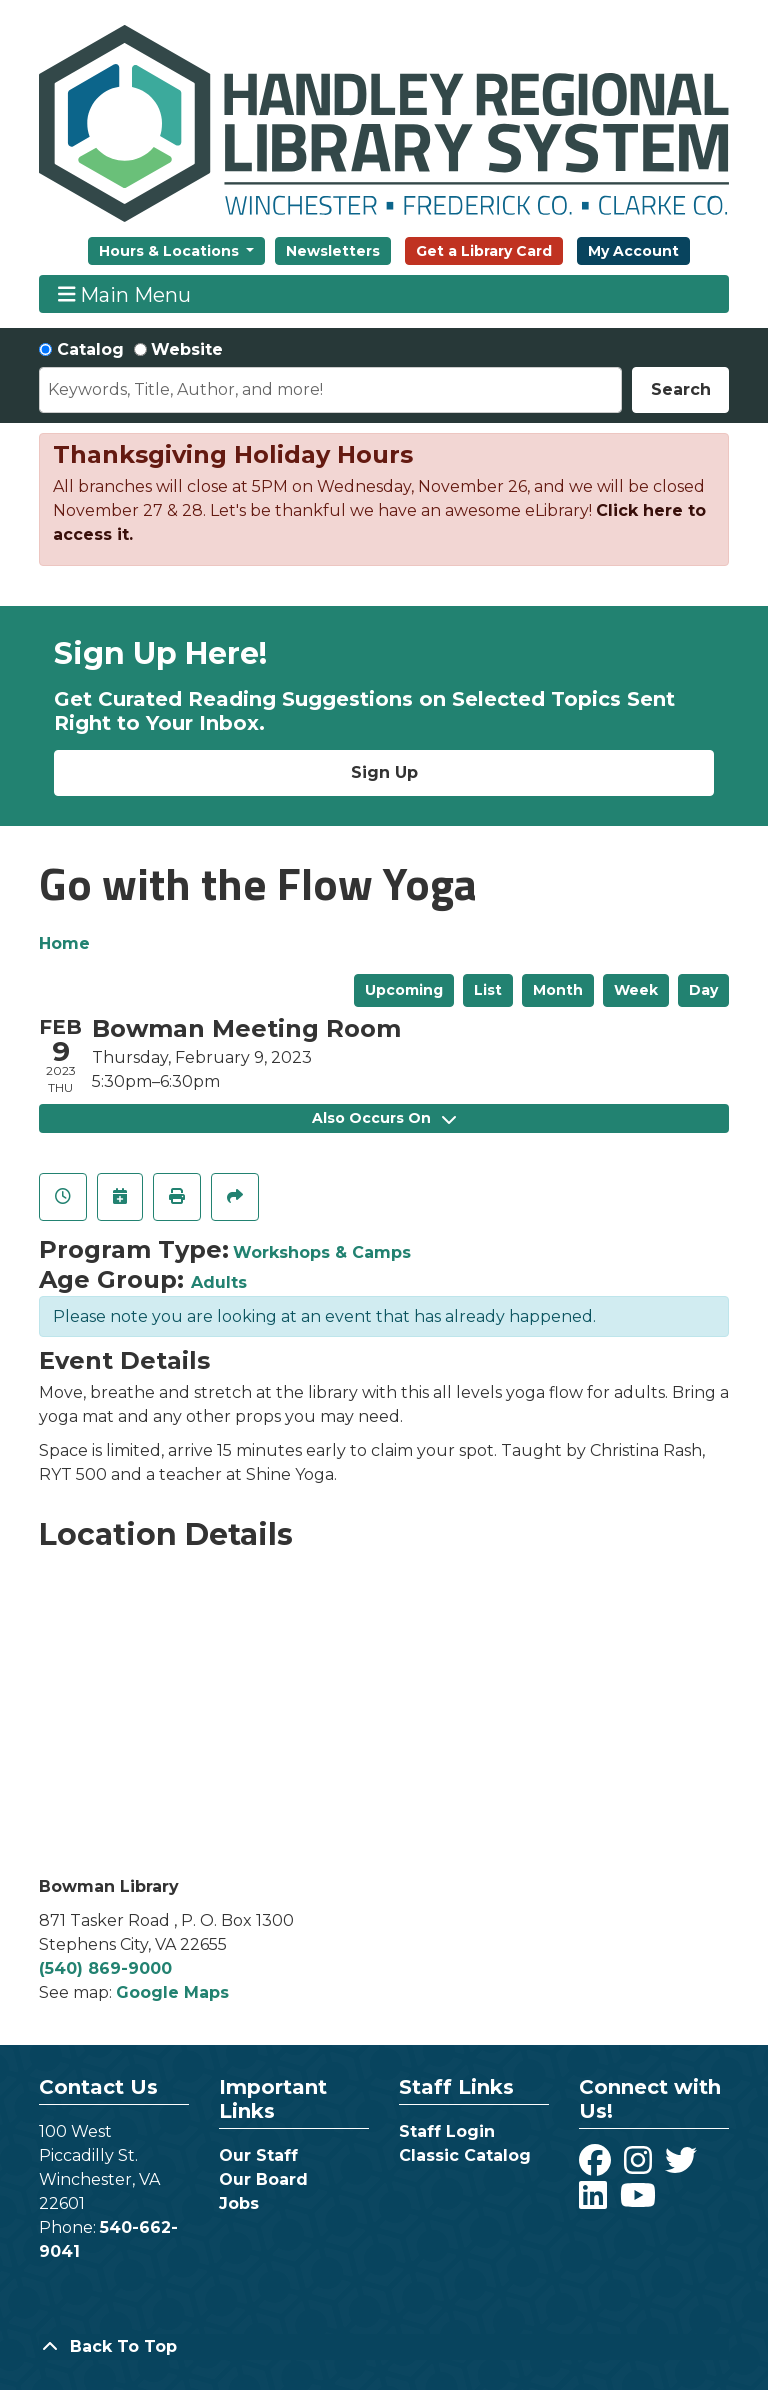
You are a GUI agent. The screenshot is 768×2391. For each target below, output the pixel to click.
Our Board (263, 2179)
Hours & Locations (171, 251)
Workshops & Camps (322, 1252)
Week (636, 990)
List (488, 990)
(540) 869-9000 (105, 1968)
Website (187, 349)
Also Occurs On (384, 1118)
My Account (633, 251)
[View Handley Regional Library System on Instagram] (640, 2166)
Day (703, 990)
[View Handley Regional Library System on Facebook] (597, 2166)
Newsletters (333, 251)
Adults (219, 1282)
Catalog (90, 349)
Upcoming (404, 990)
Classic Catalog (465, 2155)
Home (64, 943)
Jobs (239, 2203)
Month (558, 990)
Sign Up (384, 772)
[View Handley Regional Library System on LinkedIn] (595, 2201)
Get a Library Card (484, 251)
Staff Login (447, 2131)
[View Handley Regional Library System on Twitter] (683, 2166)
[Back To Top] (384, 2347)
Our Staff (258, 2155)
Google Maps (172, 1992)
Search (681, 389)
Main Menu (125, 294)
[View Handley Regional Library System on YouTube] (638, 2201)
